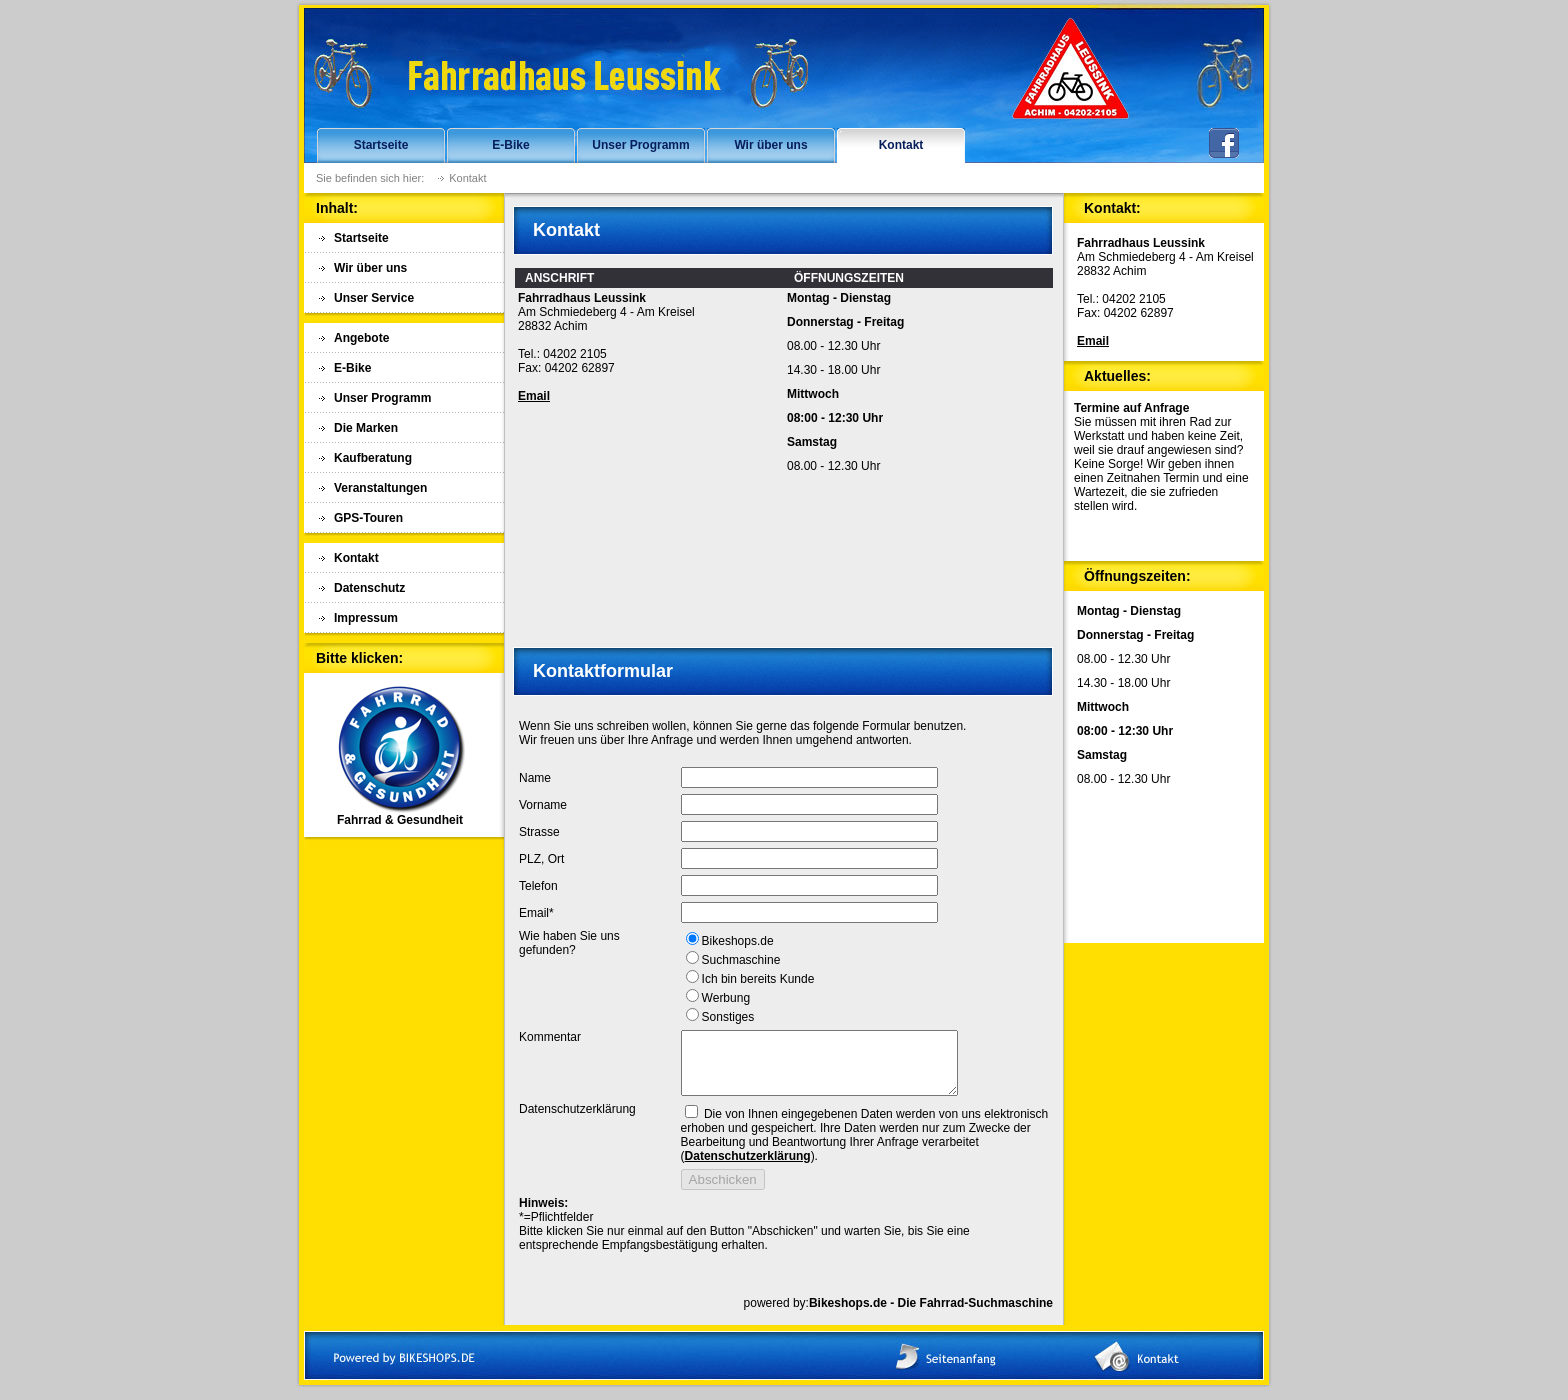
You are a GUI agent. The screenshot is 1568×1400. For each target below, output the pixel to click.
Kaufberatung (373, 458)
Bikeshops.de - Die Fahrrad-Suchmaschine (931, 1315)
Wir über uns (770, 145)
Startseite (381, 145)
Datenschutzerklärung (748, 1168)
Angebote (361, 338)
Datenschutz (369, 588)
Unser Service (374, 298)
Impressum (366, 618)
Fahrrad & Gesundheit (400, 814)
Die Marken (366, 428)
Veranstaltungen (380, 488)
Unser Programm (640, 145)
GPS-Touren (368, 518)
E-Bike (510, 145)
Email (534, 396)
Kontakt (901, 145)
